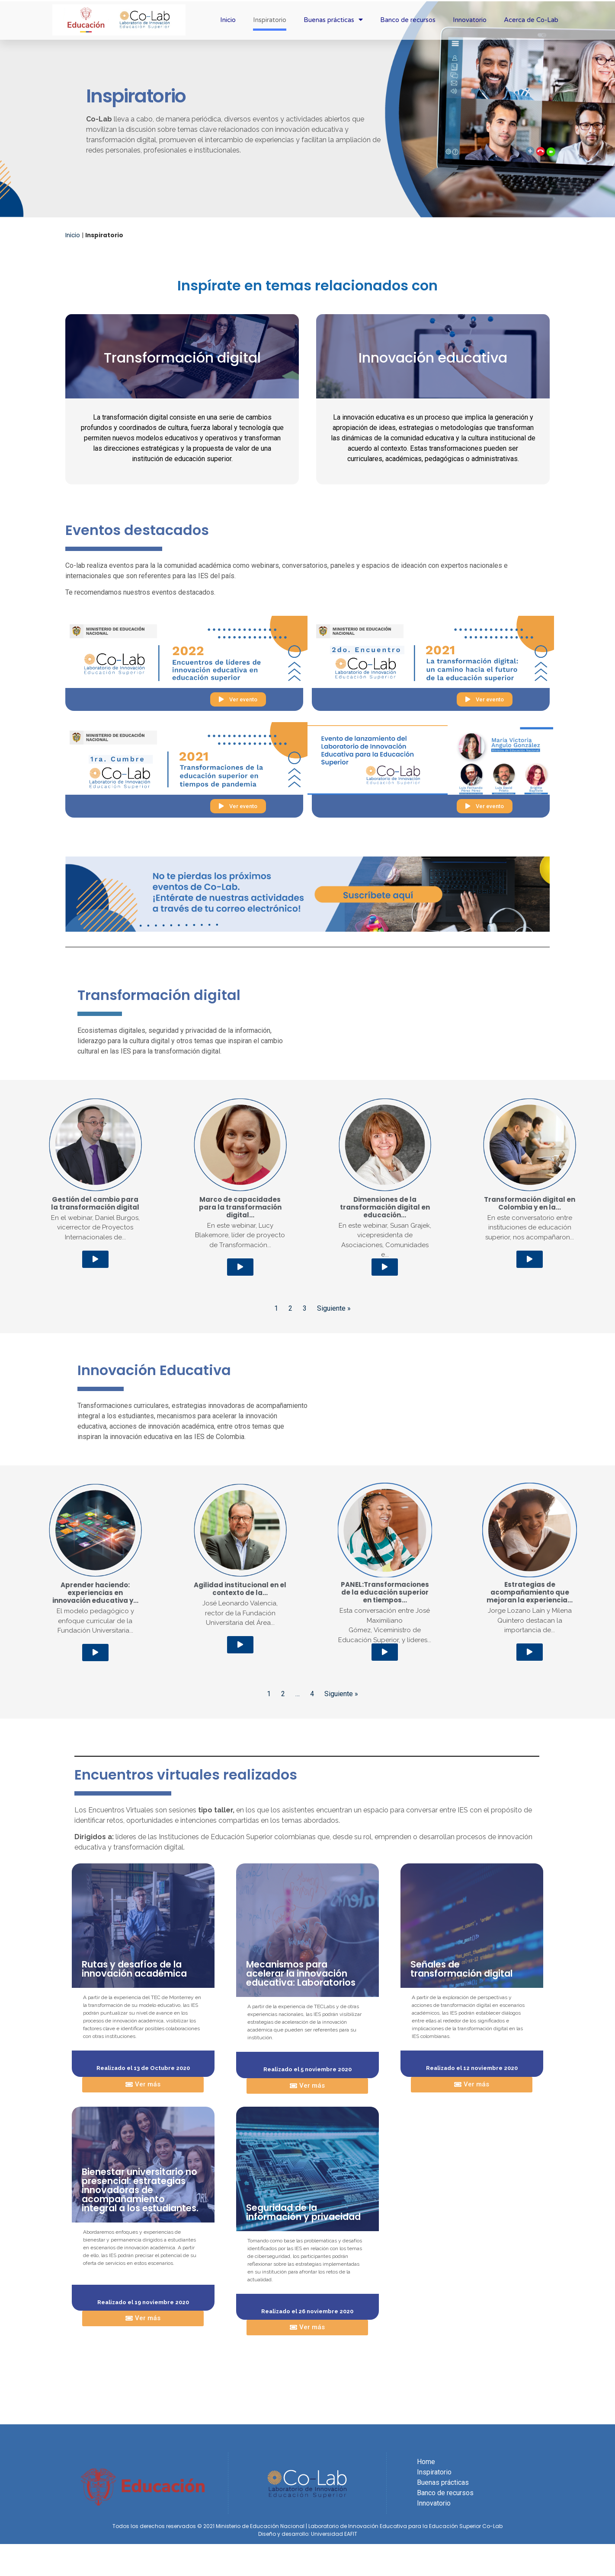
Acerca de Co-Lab (531, 20)
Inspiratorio (269, 20)
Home (426, 2462)
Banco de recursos (408, 20)
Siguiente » (334, 1308)
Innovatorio (470, 20)
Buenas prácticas (333, 20)
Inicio (228, 20)
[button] (238, 699)
